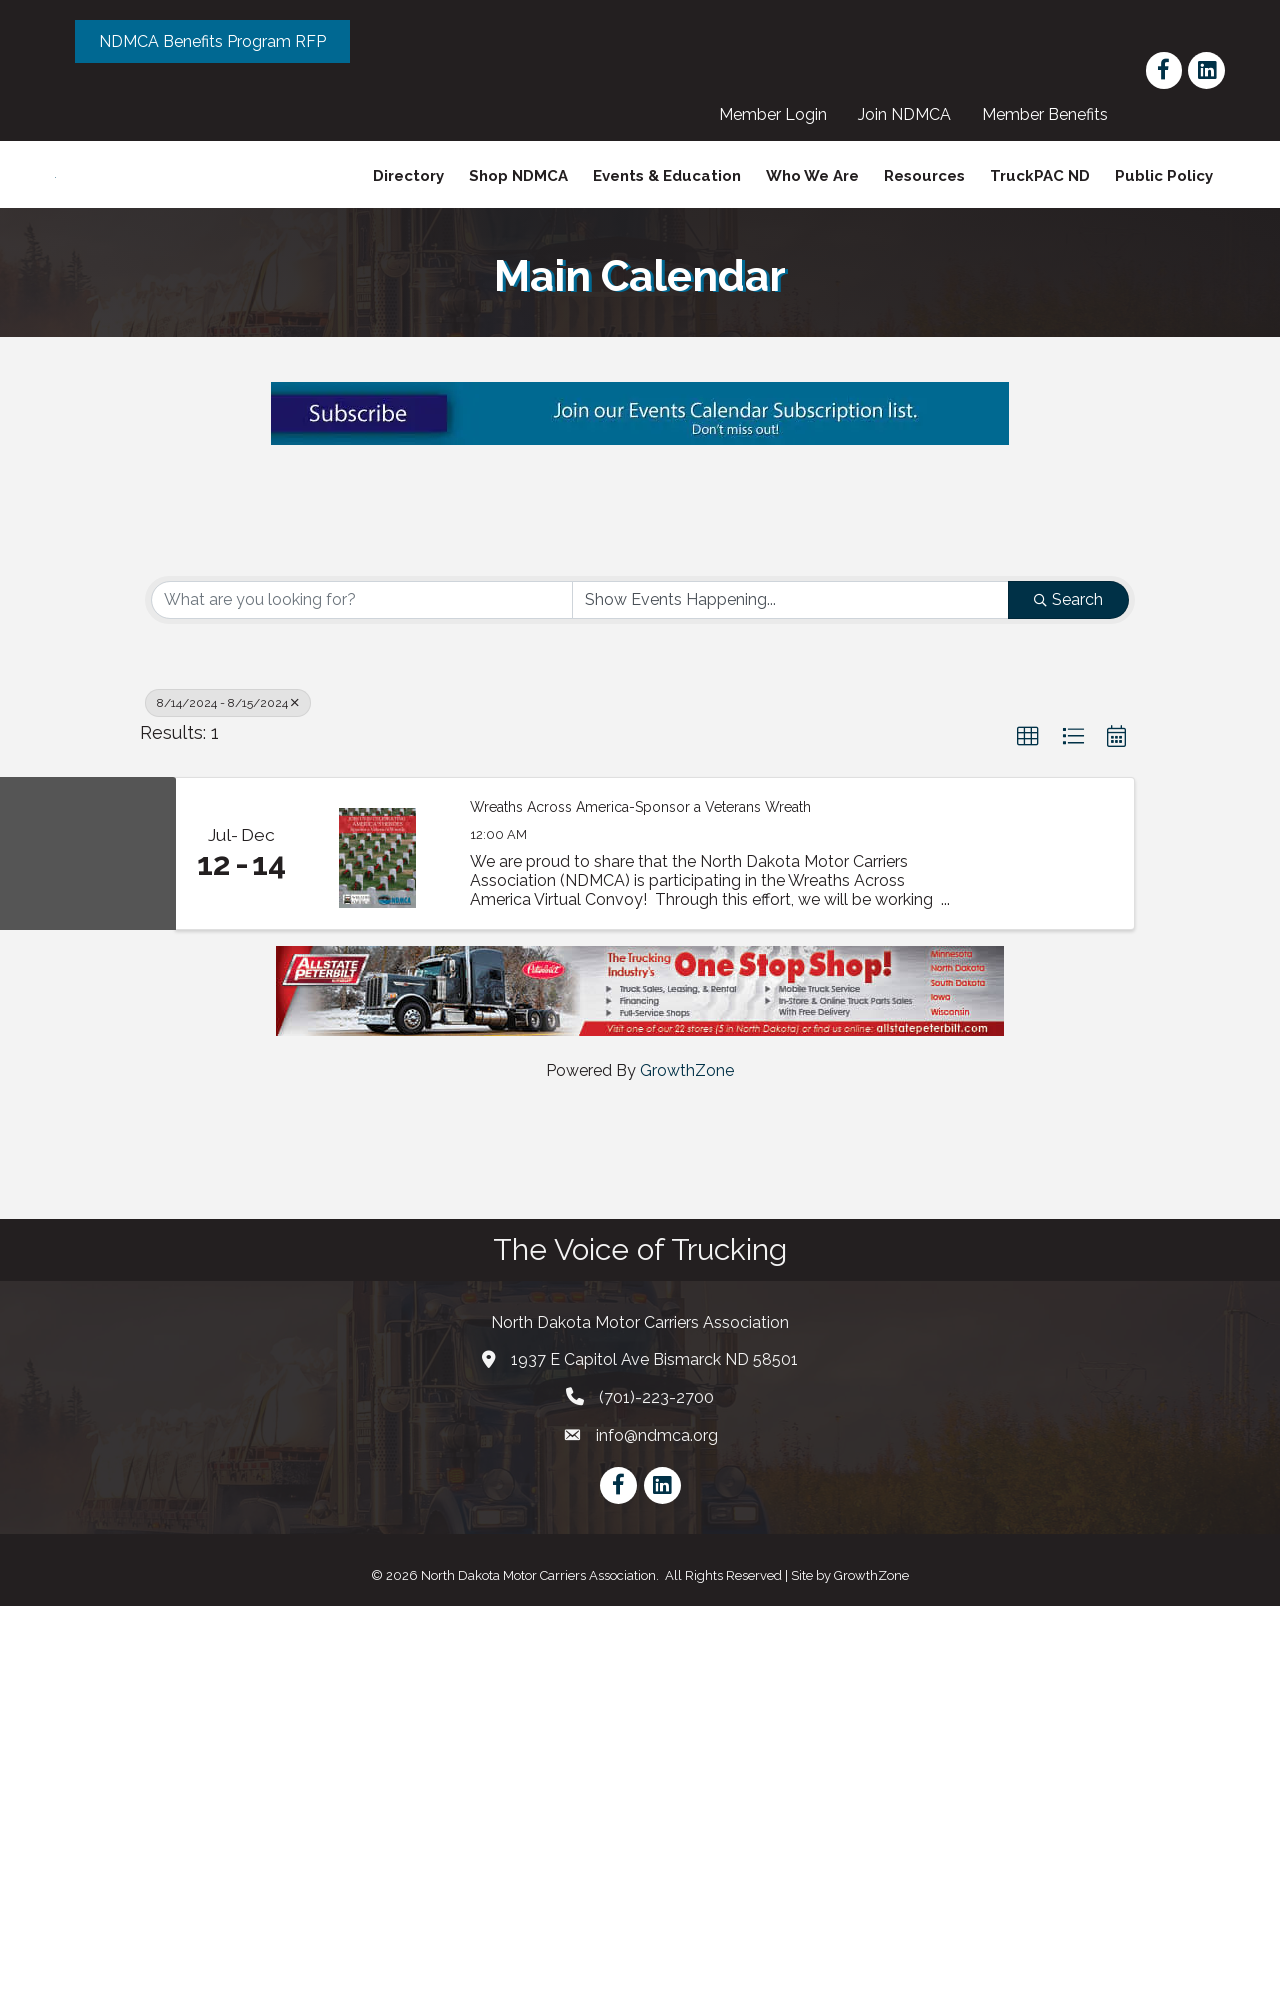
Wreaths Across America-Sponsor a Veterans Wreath (640, 1192)
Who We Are (812, 213)
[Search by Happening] (791, 986)
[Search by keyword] (362, 986)
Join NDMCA (912, 114)
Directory (408, 213)
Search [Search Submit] (1068, 985)
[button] (1028, 1123)
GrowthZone (687, 1455)
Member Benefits (1053, 114)
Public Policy (1164, 213)
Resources (924, 213)
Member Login (781, 114)
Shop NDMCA (518, 213)
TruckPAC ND (1040, 213)
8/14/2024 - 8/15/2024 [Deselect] (228, 1089)
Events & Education (667, 213)
